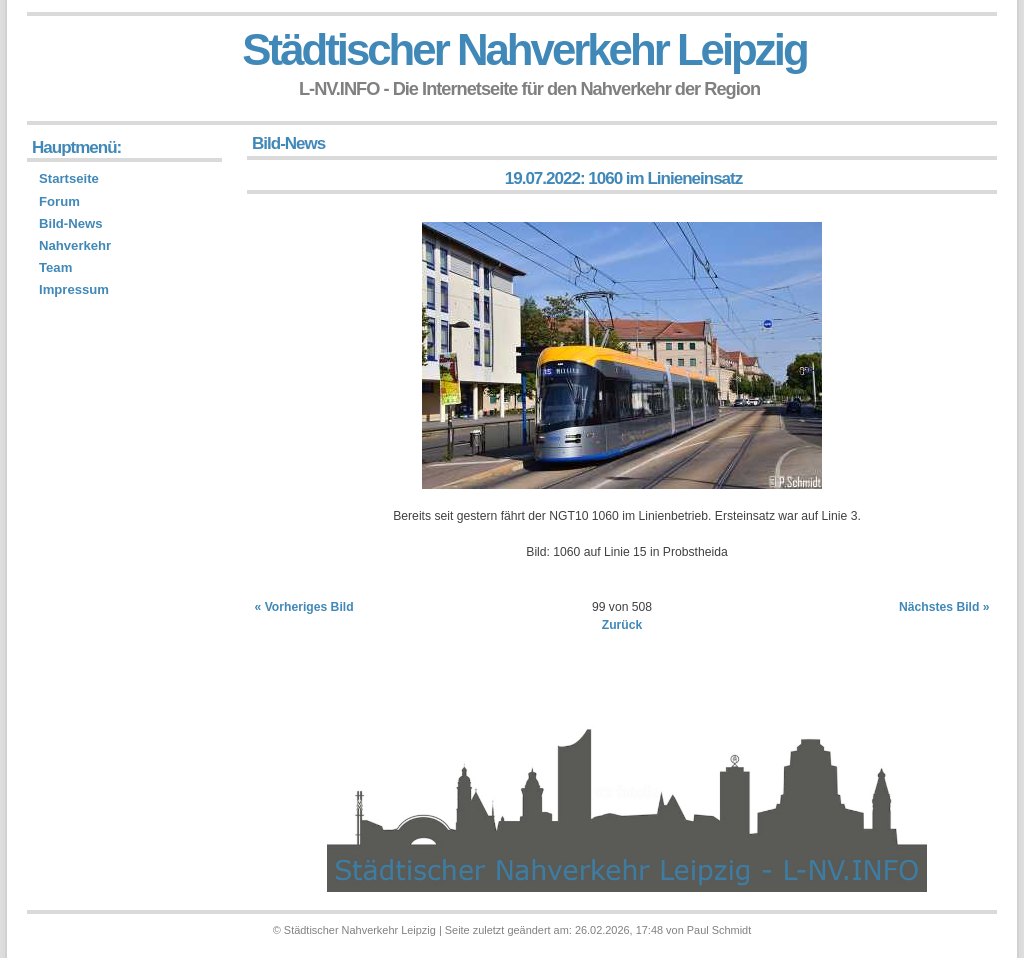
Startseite (69, 178)
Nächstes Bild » (944, 607)
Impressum (74, 289)
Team (55, 267)
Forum (59, 201)
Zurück (622, 625)
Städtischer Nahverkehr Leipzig (524, 49)
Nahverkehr (75, 245)
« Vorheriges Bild (304, 607)
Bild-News (70, 223)
